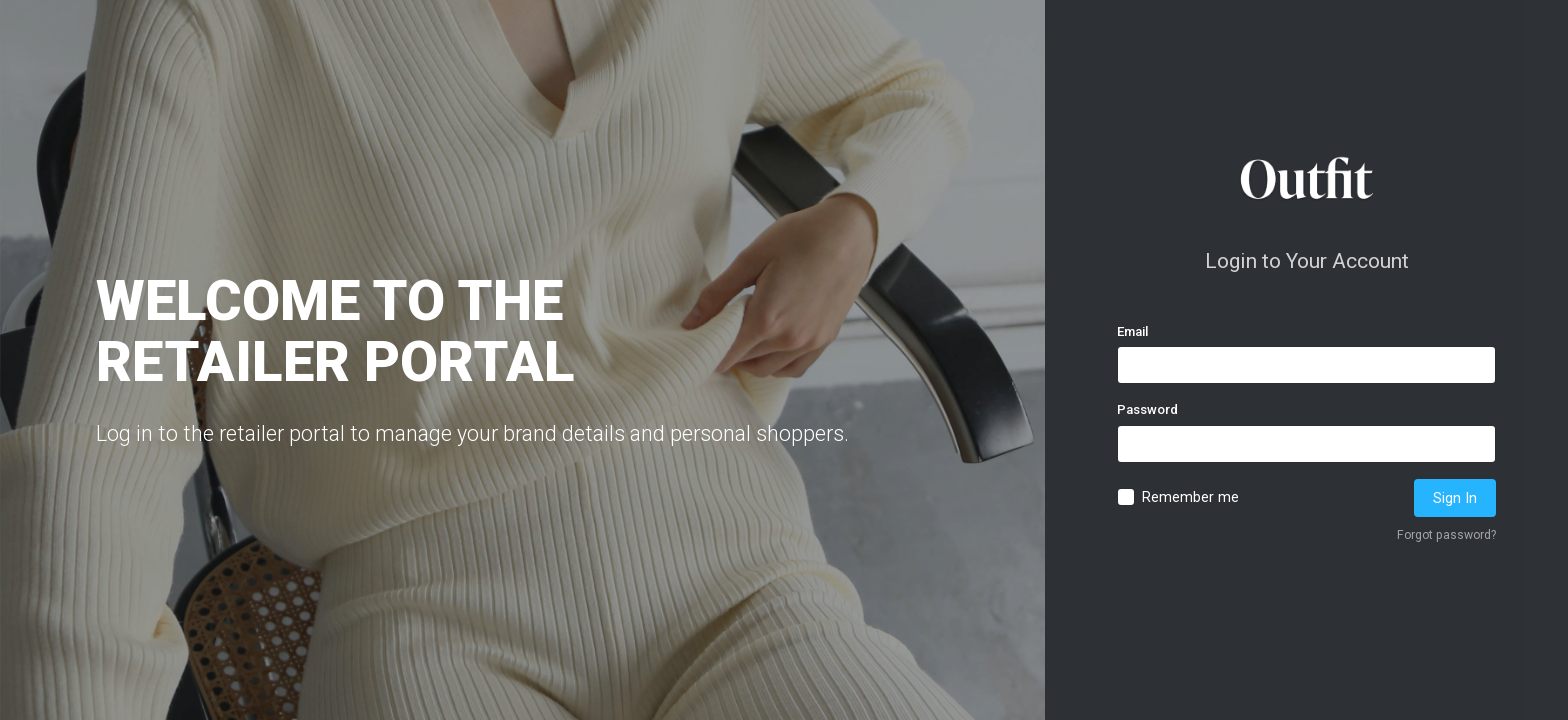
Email (1132, 331)
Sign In (1455, 498)
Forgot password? (1446, 535)
